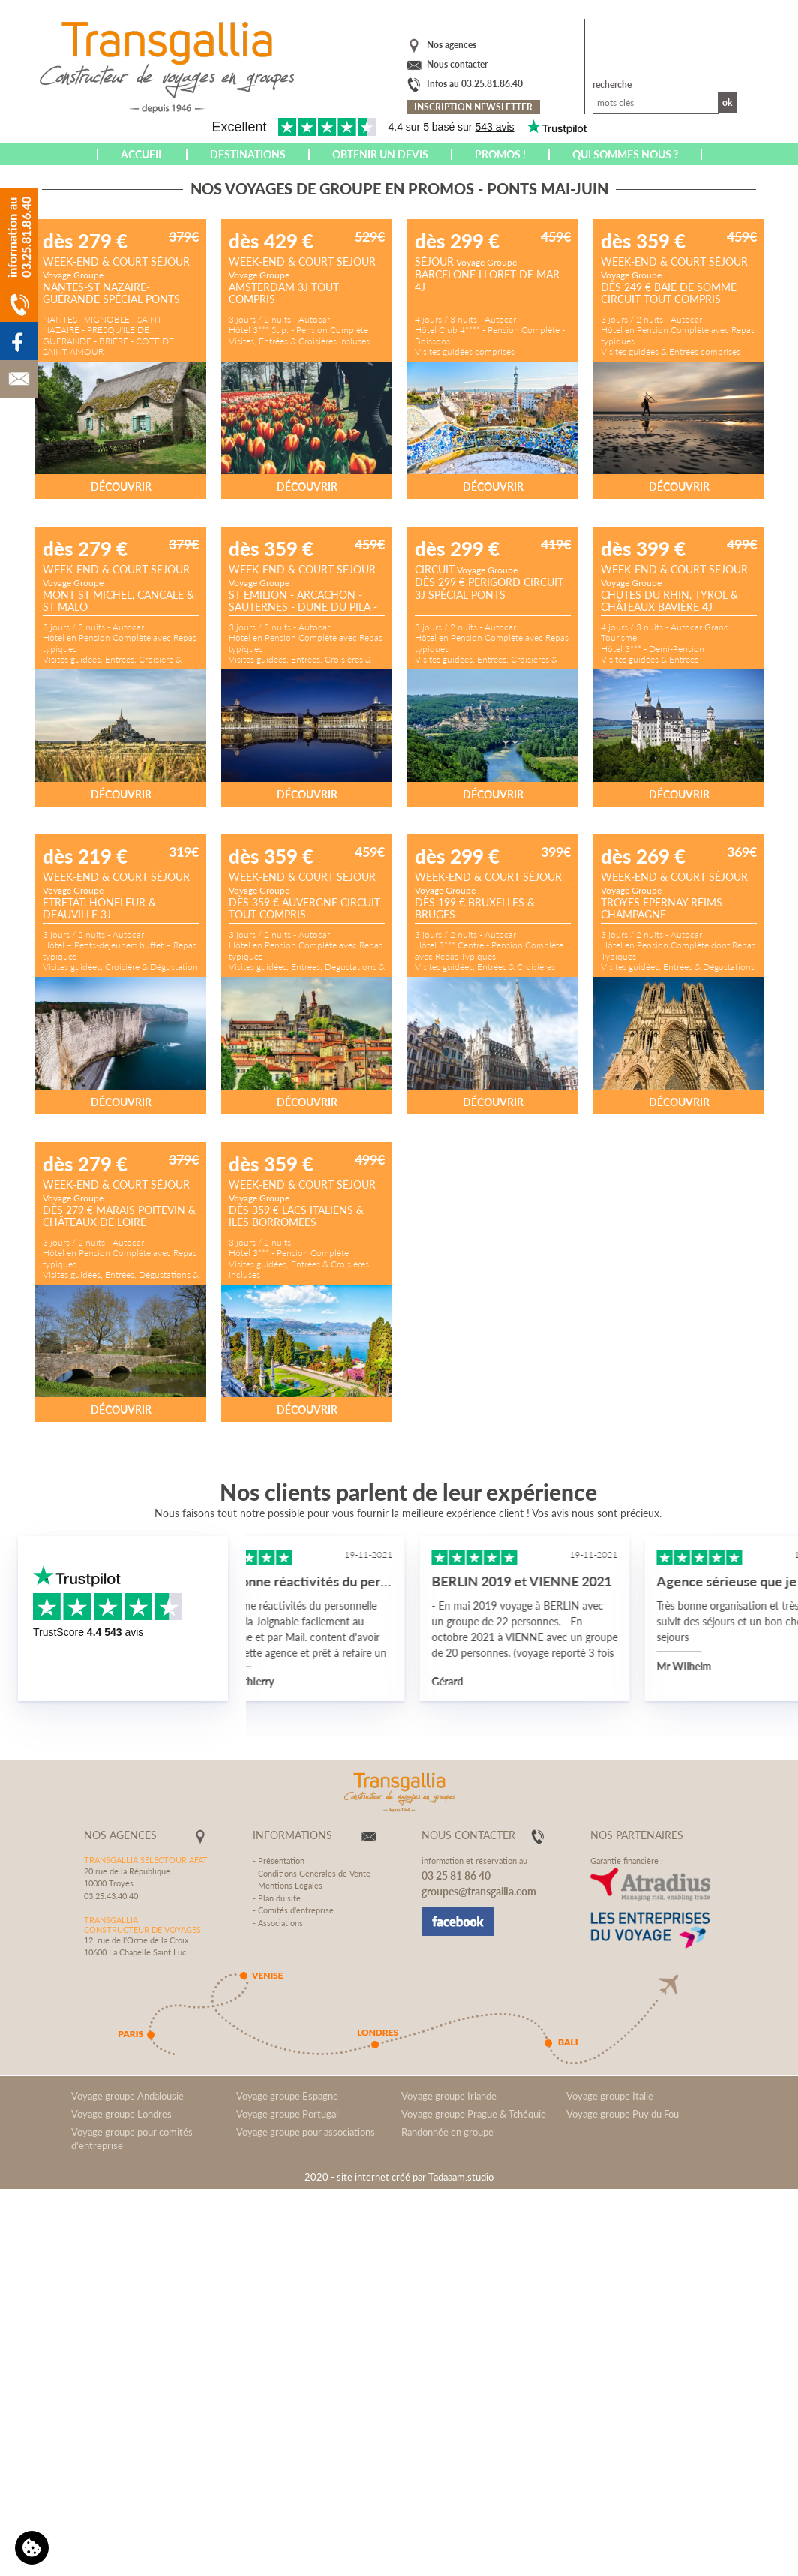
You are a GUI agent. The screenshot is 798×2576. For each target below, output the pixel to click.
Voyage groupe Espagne (287, 2096)
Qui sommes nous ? (625, 154)
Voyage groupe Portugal (287, 2114)
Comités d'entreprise (296, 1910)
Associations (280, 1923)
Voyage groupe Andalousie (127, 2096)
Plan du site (279, 1898)
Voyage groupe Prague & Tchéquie (473, 2114)
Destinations (248, 154)
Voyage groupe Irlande (448, 2096)
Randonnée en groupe (447, 2132)
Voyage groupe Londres (121, 2114)
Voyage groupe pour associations (305, 2132)
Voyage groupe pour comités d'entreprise (132, 2138)
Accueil (142, 154)
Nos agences (451, 44)
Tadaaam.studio (461, 2177)
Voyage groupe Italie (609, 2096)
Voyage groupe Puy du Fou (622, 2114)
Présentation (281, 1860)
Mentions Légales (290, 1885)
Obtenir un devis (380, 154)
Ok (727, 102)
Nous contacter (457, 64)
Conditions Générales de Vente (314, 1873)
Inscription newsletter (473, 107)
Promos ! (500, 154)
